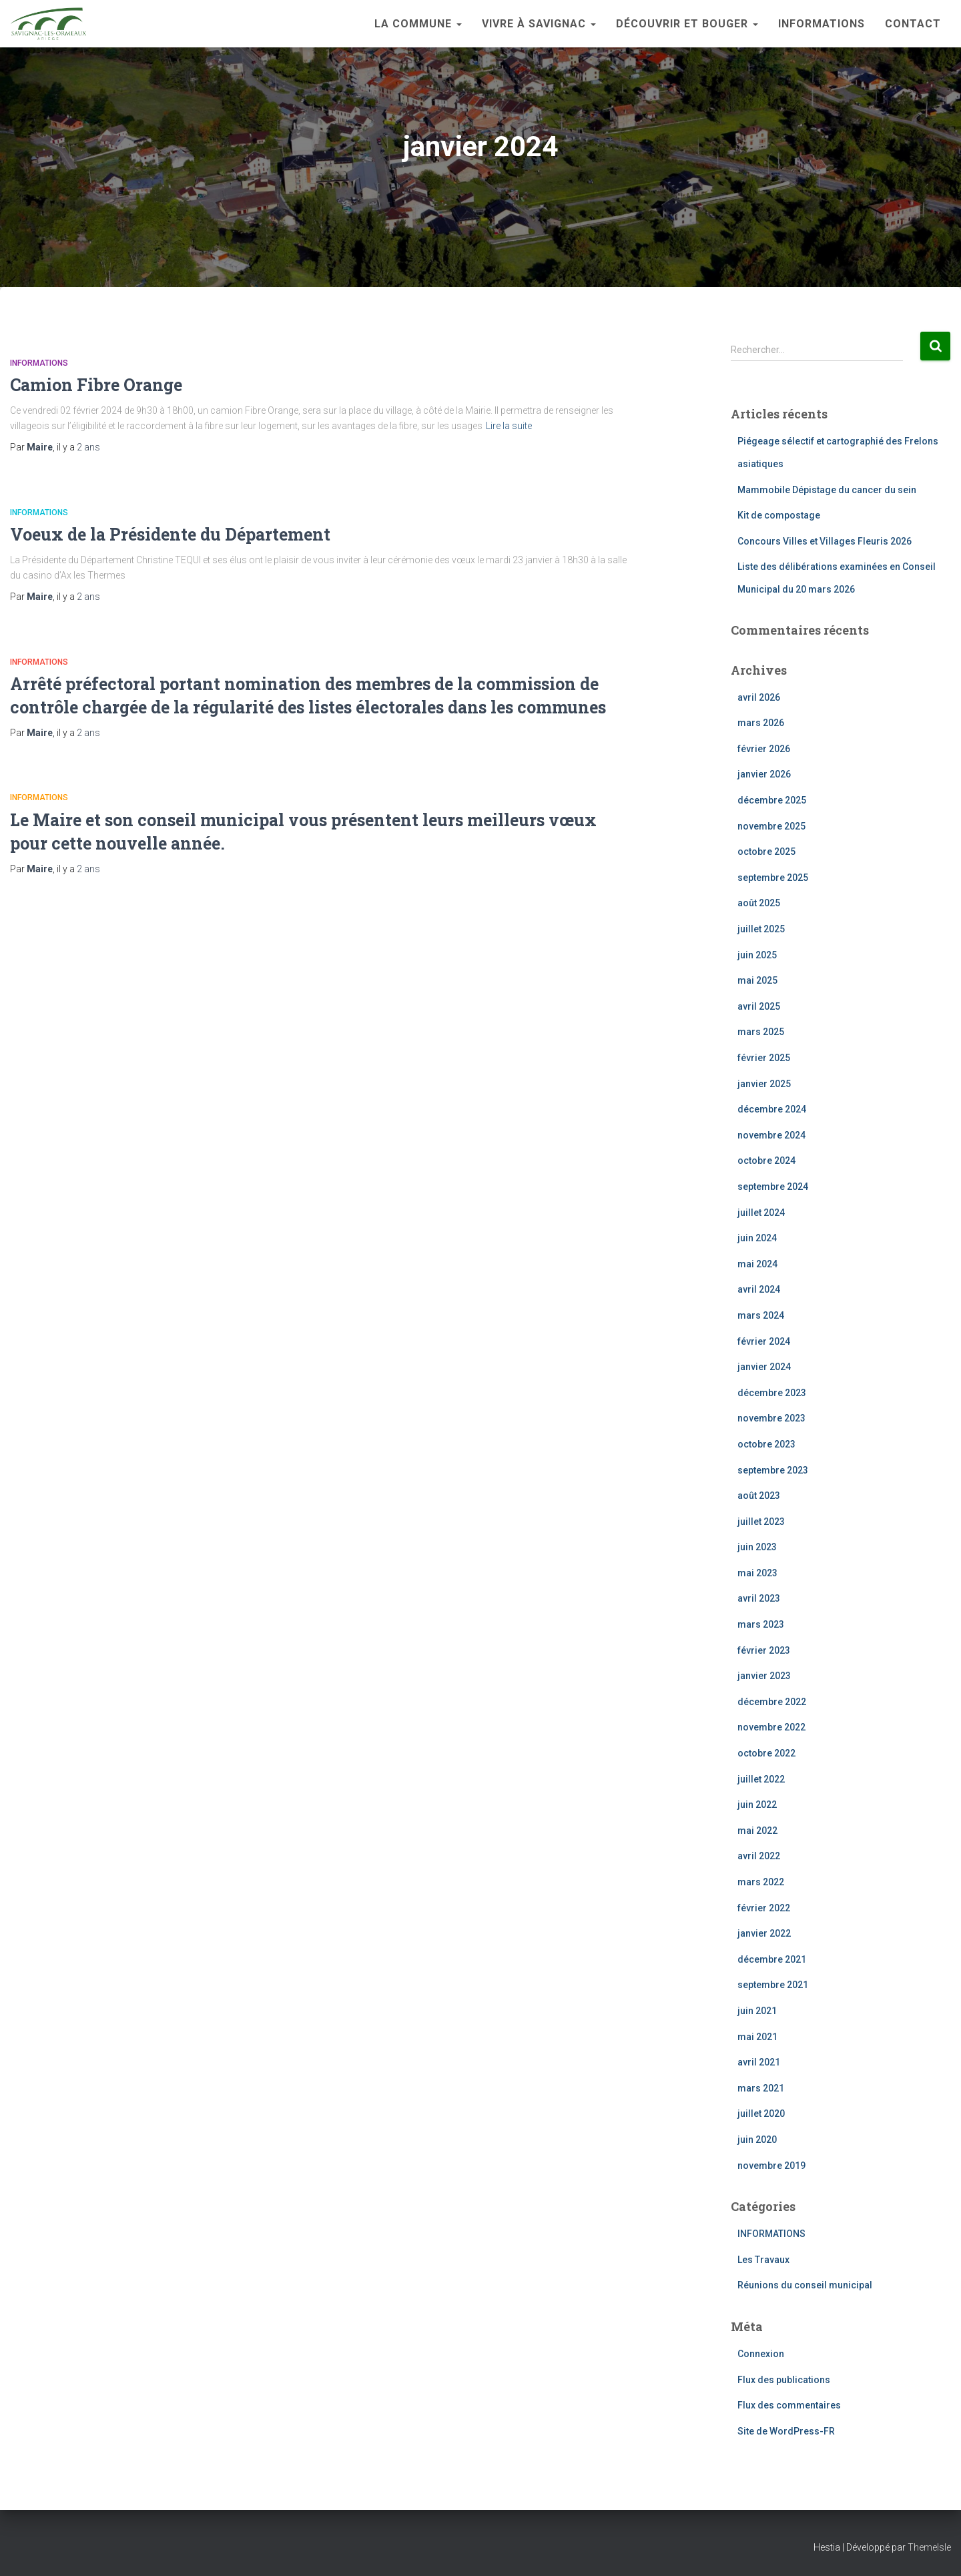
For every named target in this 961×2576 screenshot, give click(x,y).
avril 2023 (758, 1598)
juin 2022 (757, 1804)
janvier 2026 (764, 774)
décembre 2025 (771, 800)
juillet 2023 (761, 1521)
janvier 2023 (764, 1675)
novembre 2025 (771, 826)
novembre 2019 (771, 2165)
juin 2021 (757, 2010)
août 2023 (758, 1495)
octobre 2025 (766, 851)
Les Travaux (763, 2259)
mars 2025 (760, 1031)
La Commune (418, 23)
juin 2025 (757, 955)
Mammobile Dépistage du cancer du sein (826, 490)
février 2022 (763, 1908)
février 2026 (763, 748)
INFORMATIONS (821, 23)
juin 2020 (757, 2139)
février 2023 (763, 1650)
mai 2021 (757, 2036)
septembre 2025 (772, 877)
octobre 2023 (766, 1444)
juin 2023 (757, 1547)
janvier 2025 (764, 1083)
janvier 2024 (764, 1366)
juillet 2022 (761, 1779)
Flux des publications (783, 2379)
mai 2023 (757, 1573)
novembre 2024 (771, 1135)
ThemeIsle (929, 2547)
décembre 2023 (771, 1392)
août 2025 (758, 903)
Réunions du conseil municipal (804, 2285)
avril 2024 (758, 1289)
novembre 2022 (771, 1727)
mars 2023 (760, 1624)
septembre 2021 (772, 1984)
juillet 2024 (761, 1212)
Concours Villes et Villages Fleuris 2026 (824, 541)
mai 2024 (757, 1264)
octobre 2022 (766, 1753)
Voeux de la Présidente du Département (170, 534)
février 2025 (763, 1057)
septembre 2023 (772, 1470)
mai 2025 (757, 980)
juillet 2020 (761, 2113)
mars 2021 (760, 2088)
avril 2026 (758, 697)
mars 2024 (760, 1315)
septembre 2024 (772, 1186)
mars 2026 (760, 722)
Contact (913, 23)
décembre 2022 (771, 1701)
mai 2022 (757, 1830)
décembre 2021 (771, 1959)
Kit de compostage (778, 515)
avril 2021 (758, 2062)
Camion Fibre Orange (96, 385)
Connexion (760, 2353)
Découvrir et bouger (687, 23)
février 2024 (763, 1341)
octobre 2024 (766, 1160)
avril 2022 (758, 1856)
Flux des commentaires (789, 2405)
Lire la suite (509, 425)
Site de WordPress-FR (786, 2431)
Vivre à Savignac (539, 23)
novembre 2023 (771, 1418)
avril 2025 (758, 1006)
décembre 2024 (771, 1109)
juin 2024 (757, 1238)
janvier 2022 (764, 1933)
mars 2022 (760, 1882)
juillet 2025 (761, 929)
